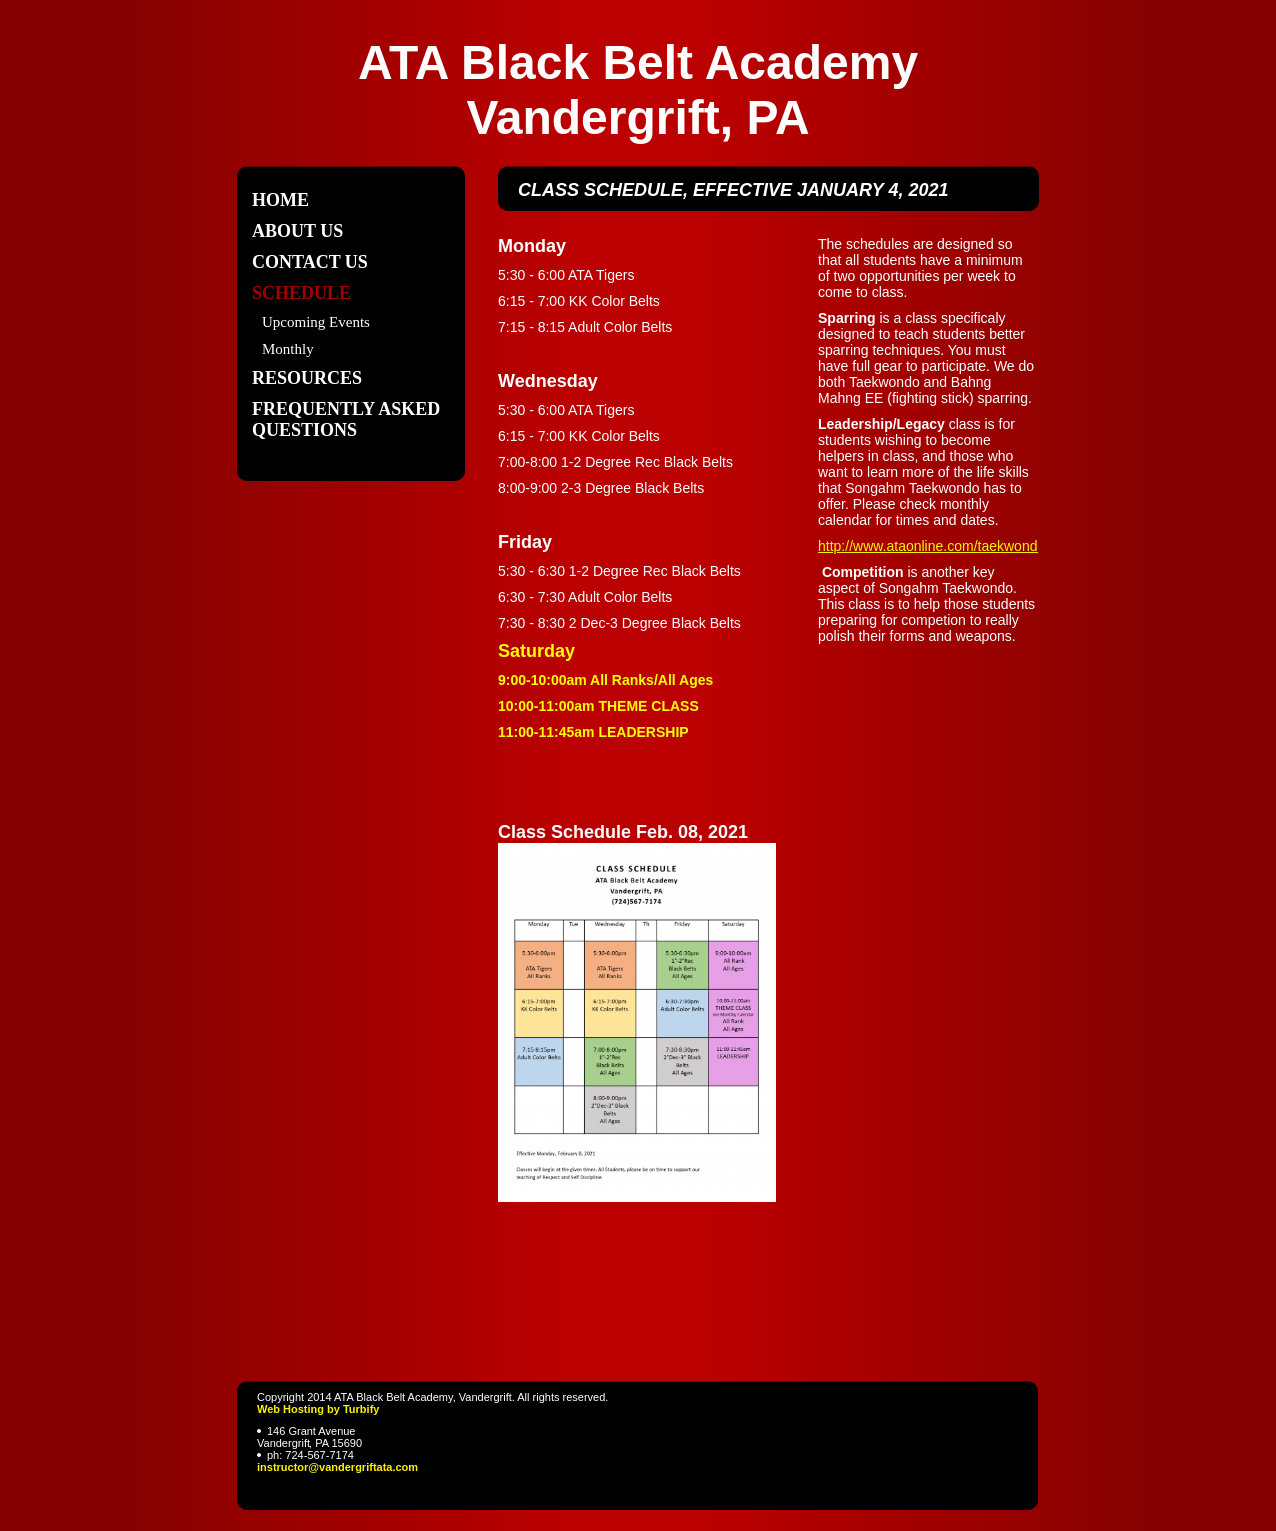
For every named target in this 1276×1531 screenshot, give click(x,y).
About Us (297, 231)
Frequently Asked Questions (346, 419)
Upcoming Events (316, 322)
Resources (307, 378)
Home (280, 200)
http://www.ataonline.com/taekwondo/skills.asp (962, 546)
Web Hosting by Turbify (318, 1409)
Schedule (301, 293)
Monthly (288, 349)
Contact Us (310, 262)
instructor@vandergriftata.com (337, 1467)
